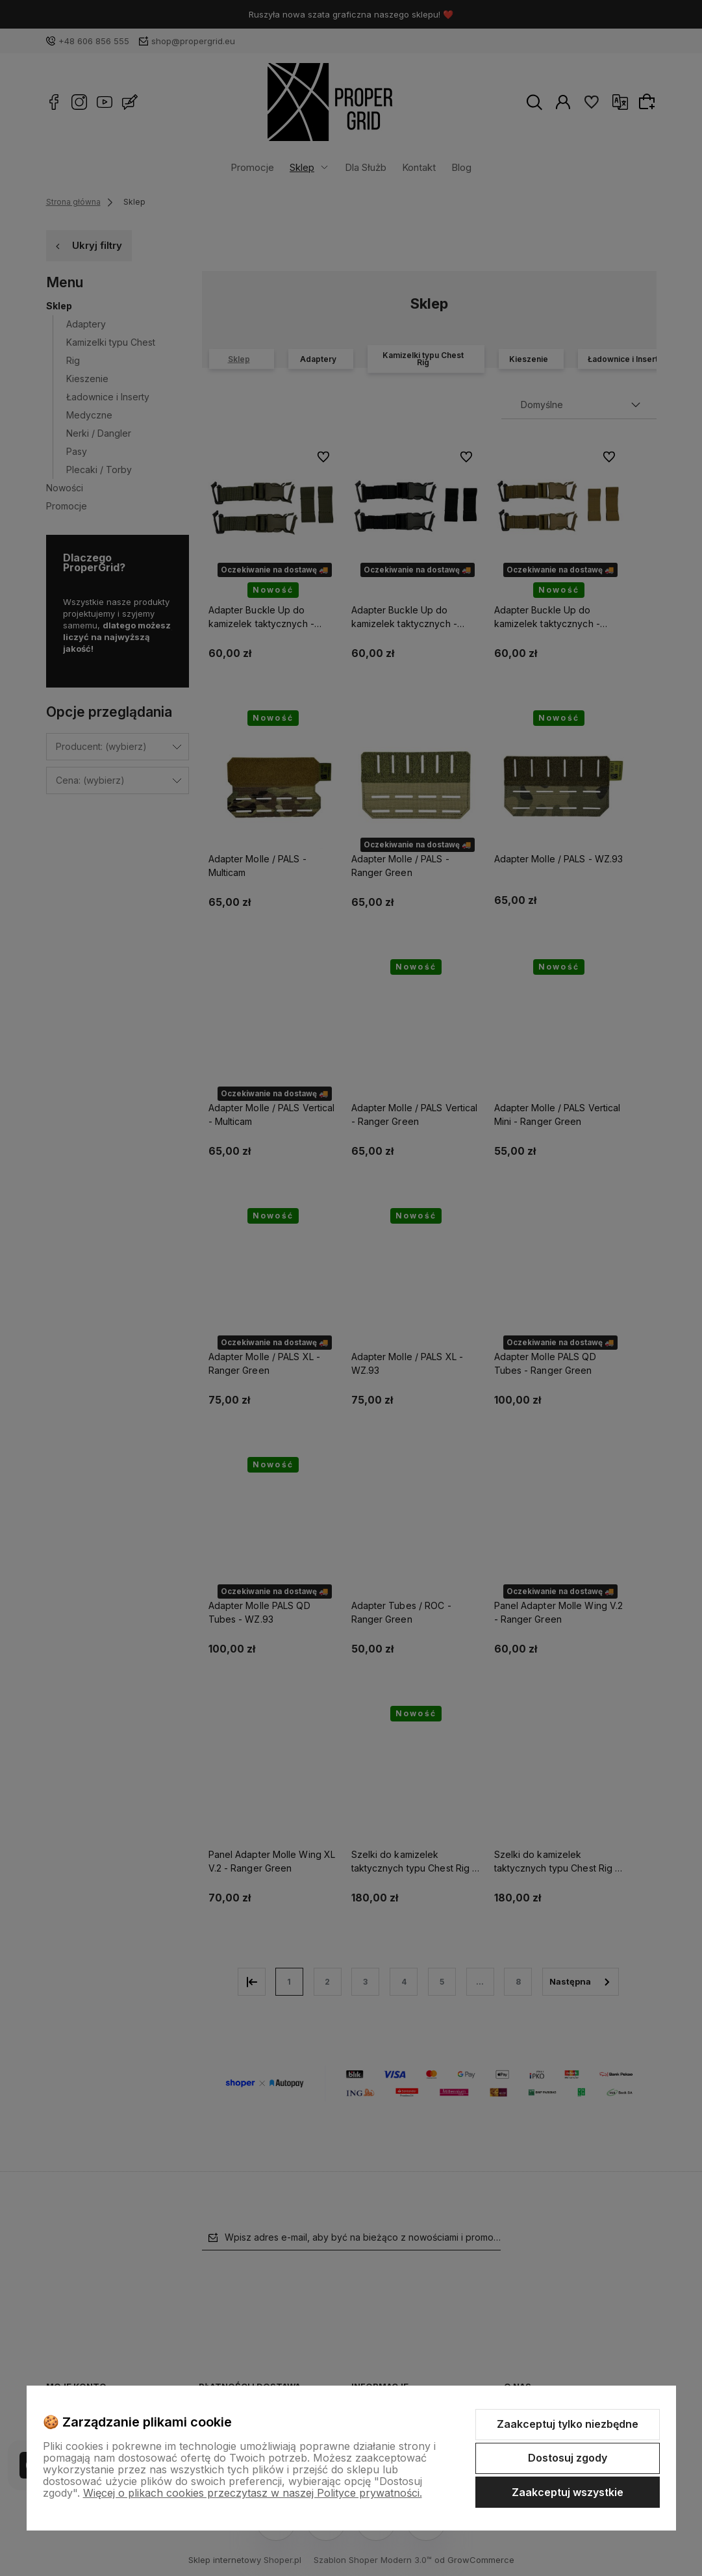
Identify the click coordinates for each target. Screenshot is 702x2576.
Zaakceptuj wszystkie (567, 2492)
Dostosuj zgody (567, 2457)
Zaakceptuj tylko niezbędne (567, 2423)
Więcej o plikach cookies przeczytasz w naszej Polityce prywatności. (252, 2492)
